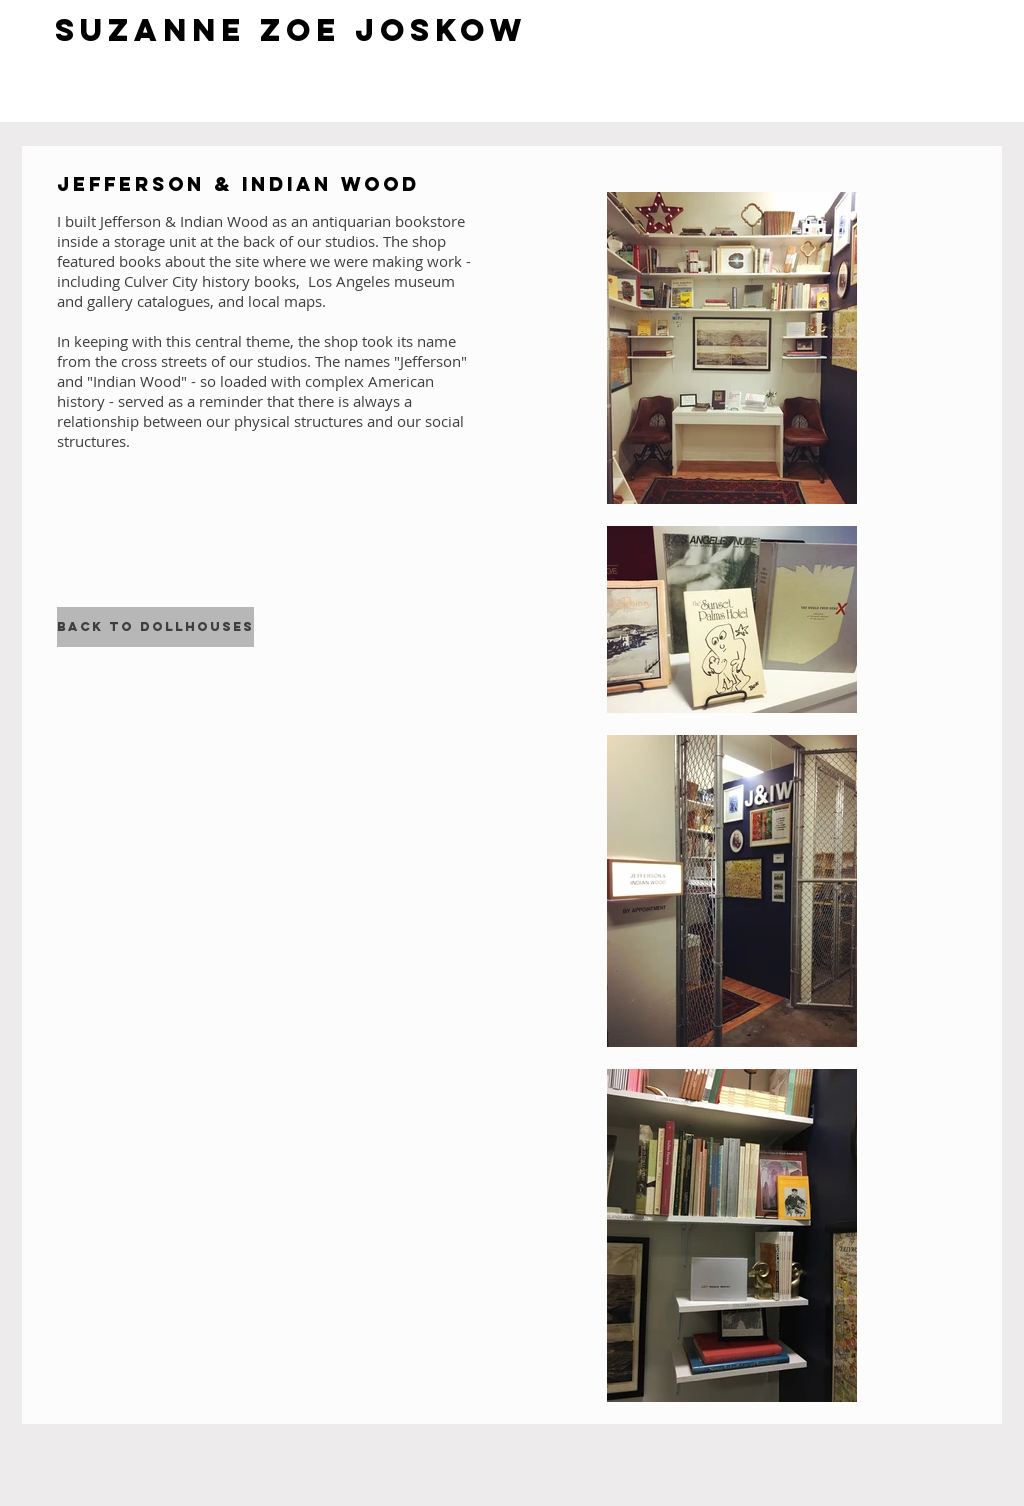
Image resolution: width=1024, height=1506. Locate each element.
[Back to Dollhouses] (155, 627)
